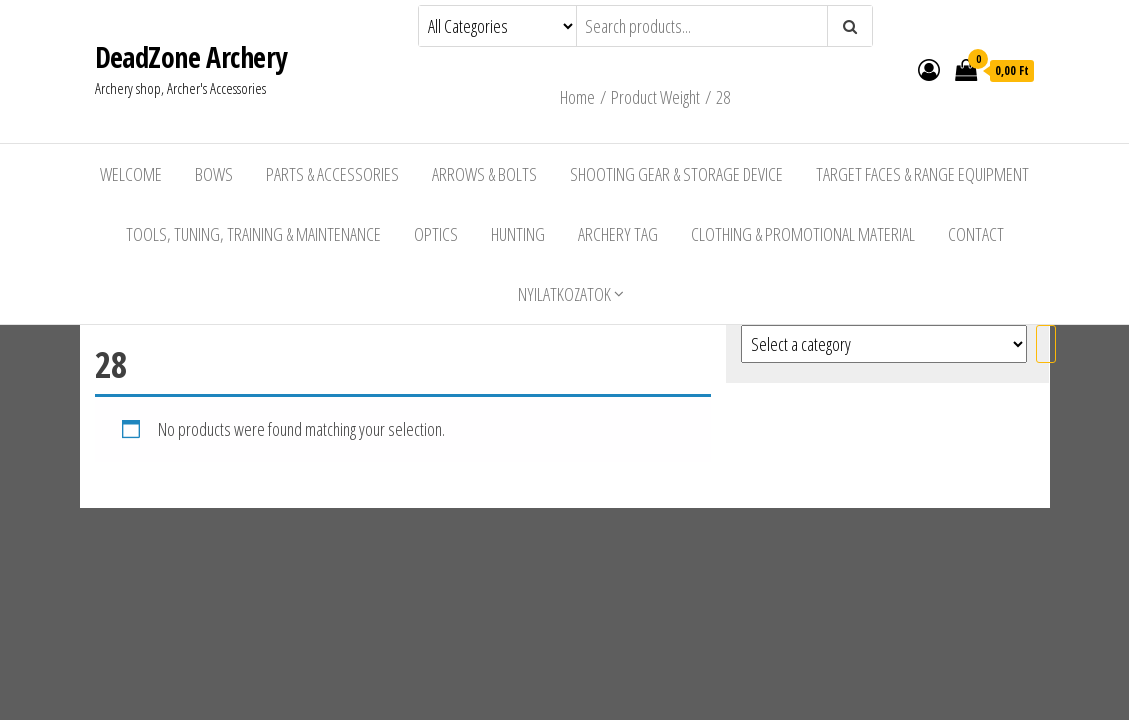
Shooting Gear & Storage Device (676, 174)
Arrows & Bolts (484, 174)
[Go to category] (1046, 344)
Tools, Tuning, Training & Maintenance (253, 234)
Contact (976, 234)
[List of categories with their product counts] (884, 344)
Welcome (131, 174)
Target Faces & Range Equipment (922, 174)
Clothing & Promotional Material (803, 234)
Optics (436, 234)
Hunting (518, 234)
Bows (214, 174)
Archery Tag (618, 234)
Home (577, 97)
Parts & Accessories (332, 174)
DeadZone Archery (191, 57)
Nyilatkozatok (564, 294)
